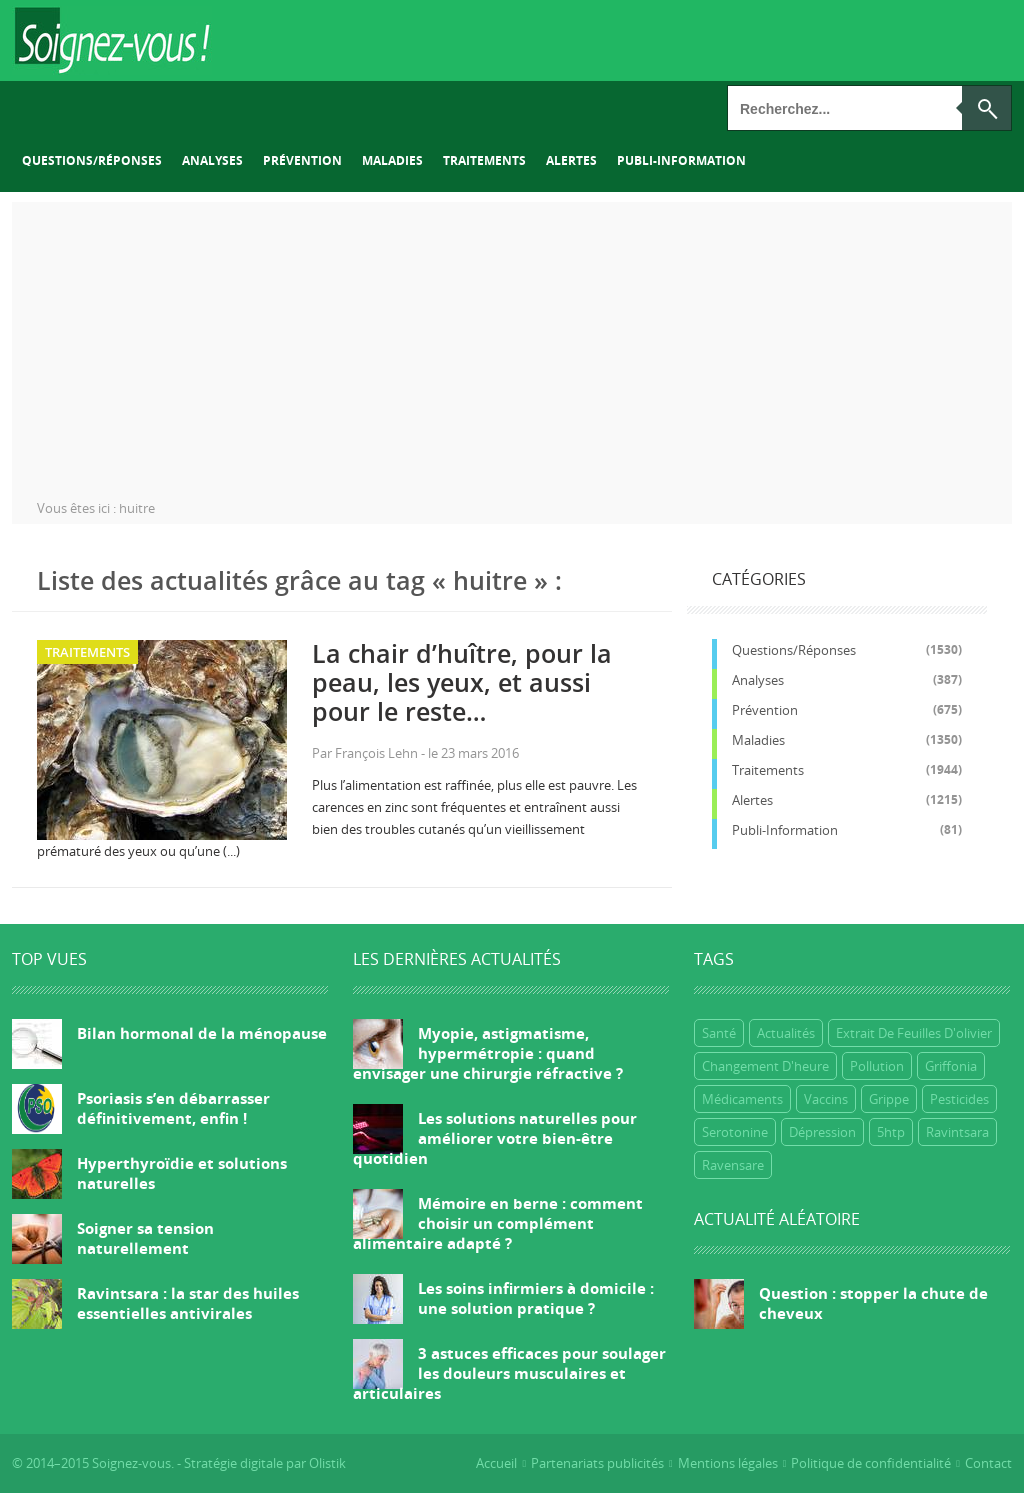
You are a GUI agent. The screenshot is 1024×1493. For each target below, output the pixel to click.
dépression (822, 1132)
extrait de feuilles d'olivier (914, 1033)
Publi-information (681, 160)
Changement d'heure (765, 1066)
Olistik (327, 1463)
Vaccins (826, 1099)
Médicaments (742, 1099)
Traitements (484, 160)
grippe (889, 1099)
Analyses (212, 160)
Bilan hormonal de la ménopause (202, 1033)
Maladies (392, 160)
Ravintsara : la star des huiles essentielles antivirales (188, 1303)
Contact (988, 1463)
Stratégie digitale (233, 1463)
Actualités (786, 1033)
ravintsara (957, 1132)
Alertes (571, 160)
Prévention (302, 160)
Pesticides (959, 1099)
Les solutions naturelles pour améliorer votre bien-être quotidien (495, 1138)
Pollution (877, 1066)
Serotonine (735, 1132)
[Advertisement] (512, 342)
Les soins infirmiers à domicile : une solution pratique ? (536, 1298)
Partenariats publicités (597, 1463)
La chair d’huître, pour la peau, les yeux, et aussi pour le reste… (462, 682)
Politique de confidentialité (871, 1463)
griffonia (951, 1066)
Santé (719, 1033)
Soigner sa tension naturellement (145, 1238)
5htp (891, 1132)
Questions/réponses (92, 160)
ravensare (733, 1165)
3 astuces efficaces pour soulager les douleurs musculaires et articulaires (509, 1373)
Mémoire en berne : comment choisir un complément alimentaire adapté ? (498, 1223)
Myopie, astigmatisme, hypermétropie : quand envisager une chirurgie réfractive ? (488, 1053)
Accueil (496, 1463)
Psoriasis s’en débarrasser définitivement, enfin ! (173, 1108)
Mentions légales (728, 1463)
